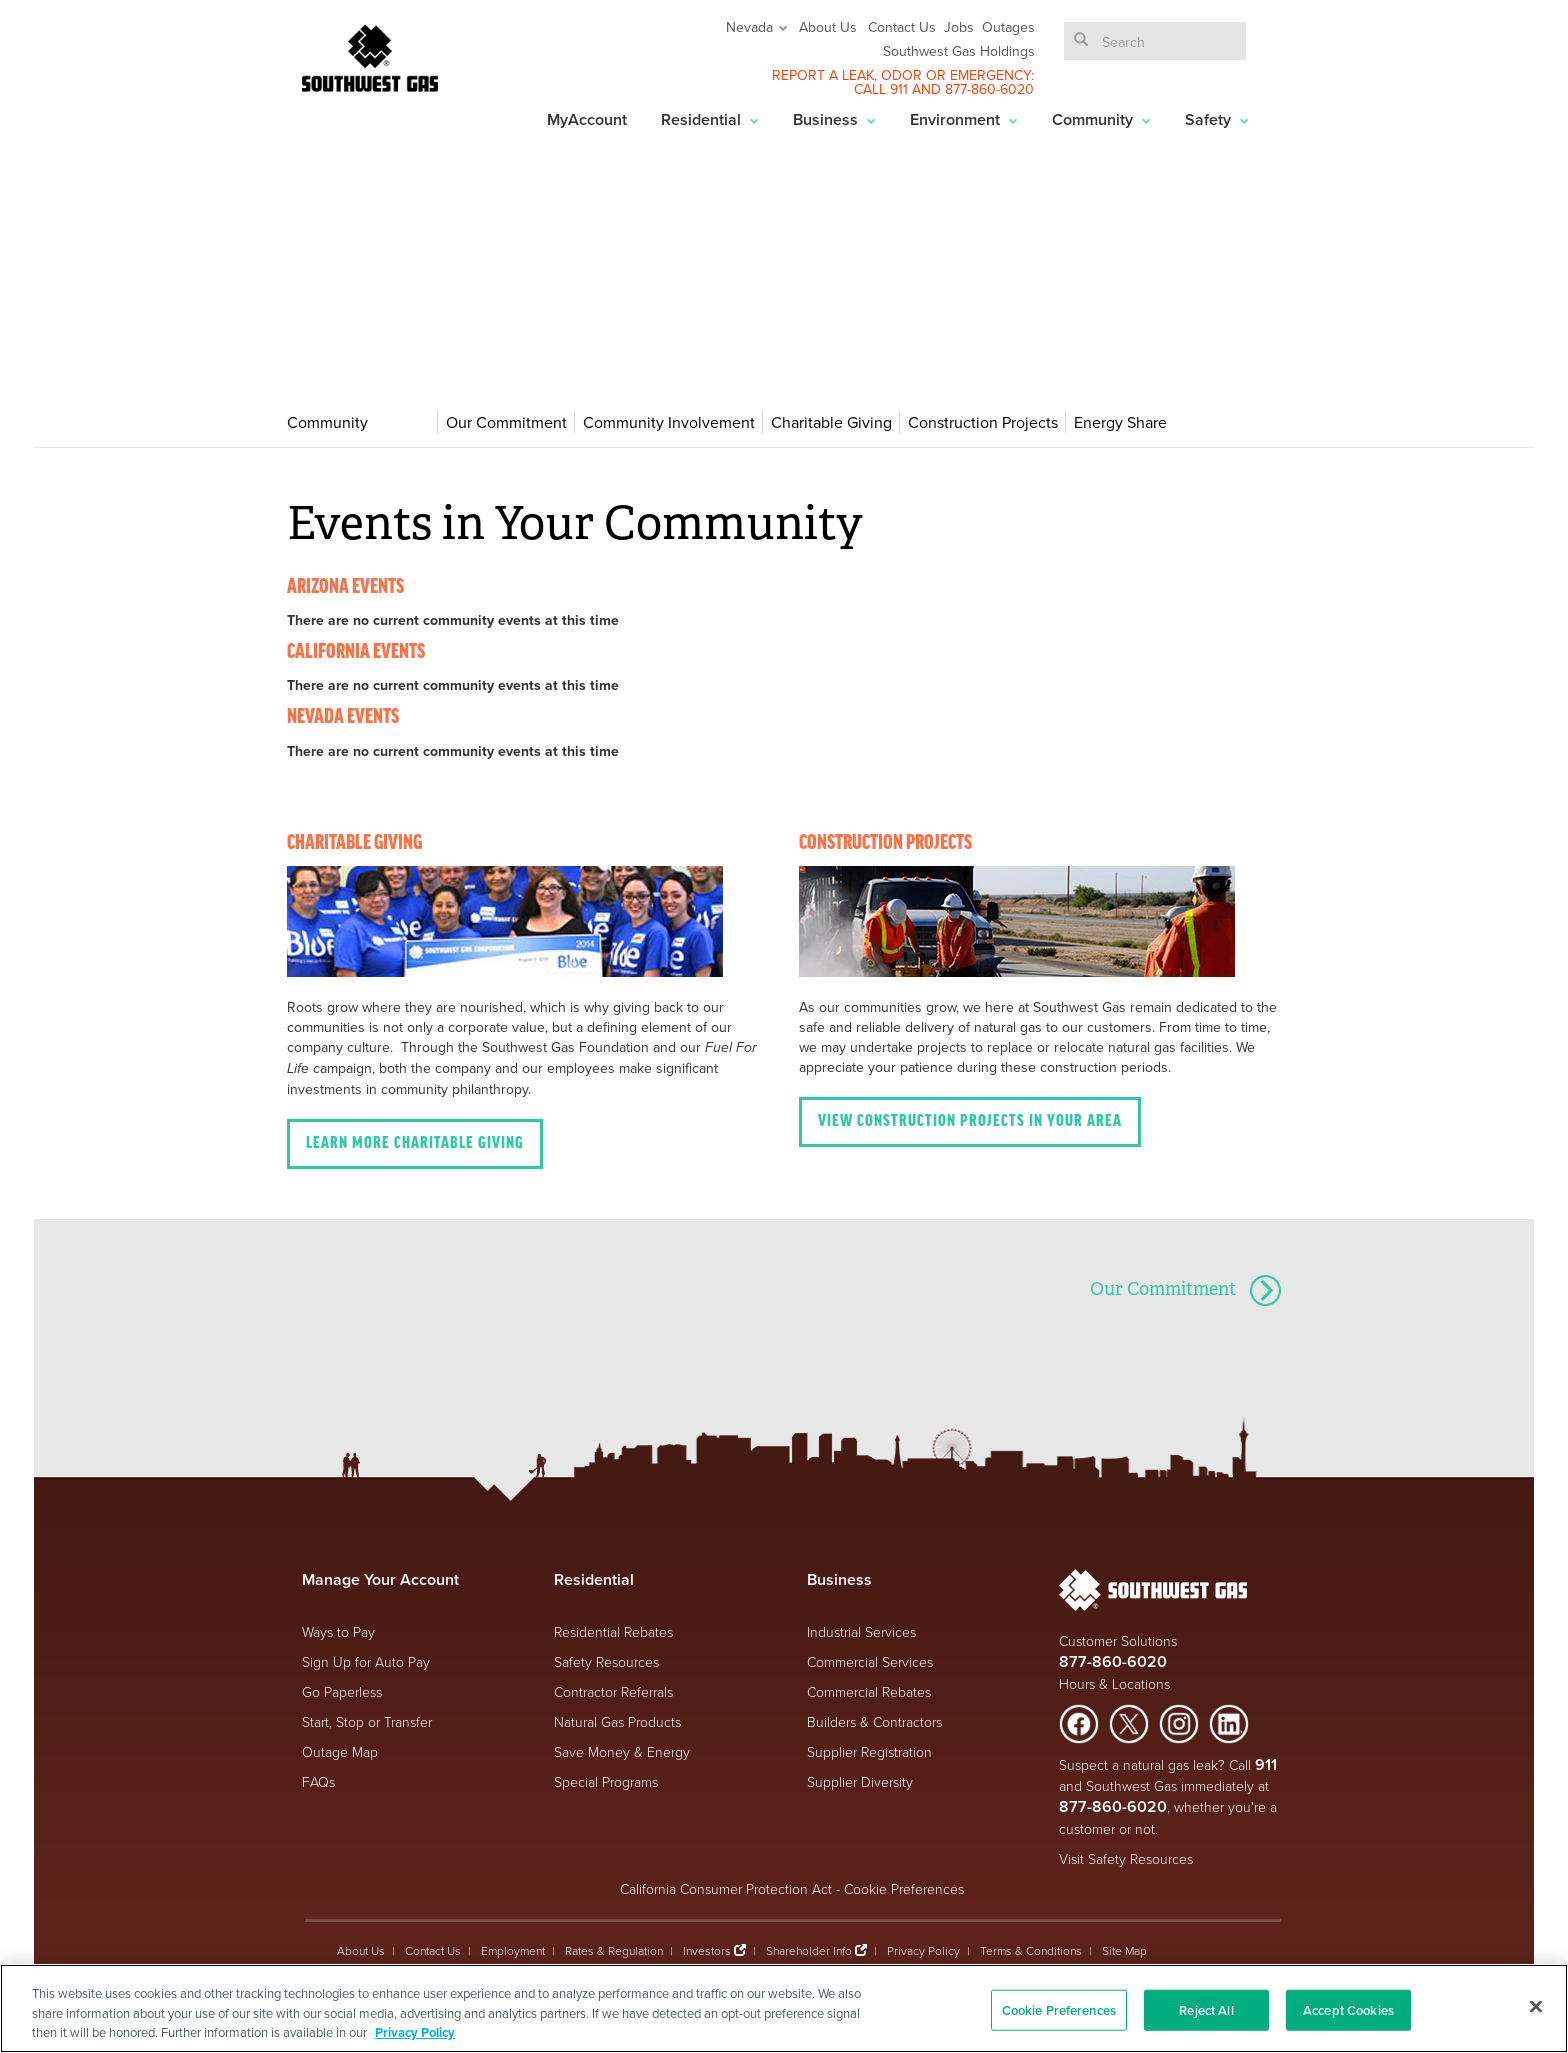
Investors (708, 1950)
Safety (1217, 119)
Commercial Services (870, 1661)
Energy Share (1120, 422)
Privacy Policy (923, 1950)
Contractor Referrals (613, 1691)
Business (834, 119)
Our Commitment (506, 422)
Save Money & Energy (622, 1751)
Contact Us (902, 27)
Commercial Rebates (869, 1691)
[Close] (1536, 2006)
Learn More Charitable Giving (415, 1143)
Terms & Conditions (1031, 1950)
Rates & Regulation (614, 1950)
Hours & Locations (1114, 1683)
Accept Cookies (1348, 2009)
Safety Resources (606, 1661)
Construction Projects (983, 422)
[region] (784, 2008)
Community (1101, 119)
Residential (710, 119)
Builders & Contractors (874, 1721)
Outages (1008, 27)
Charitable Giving (831, 422)
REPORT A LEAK (823, 75)
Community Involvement (669, 422)
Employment (513, 1950)
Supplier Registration (869, 1751)
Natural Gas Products (617, 1721)
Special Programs (606, 1781)
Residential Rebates (613, 1631)
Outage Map (340, 1751)
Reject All (1206, 2009)
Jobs (959, 27)
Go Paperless (342, 1691)
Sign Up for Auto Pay (366, 1661)
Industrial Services (861, 1631)
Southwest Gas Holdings (959, 51)
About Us (828, 27)
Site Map (1124, 1950)
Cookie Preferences (904, 1888)
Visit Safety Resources (1126, 1858)
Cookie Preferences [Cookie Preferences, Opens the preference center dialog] (1059, 2009)
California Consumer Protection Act (726, 1888)
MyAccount (587, 119)
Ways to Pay (338, 1631)
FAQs (318, 1781)
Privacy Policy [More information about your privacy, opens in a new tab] (415, 2032)
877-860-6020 (989, 89)
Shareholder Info (809, 1950)
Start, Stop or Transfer (367, 1721)
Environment (964, 119)
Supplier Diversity (860, 1781)
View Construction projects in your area (970, 1121)
